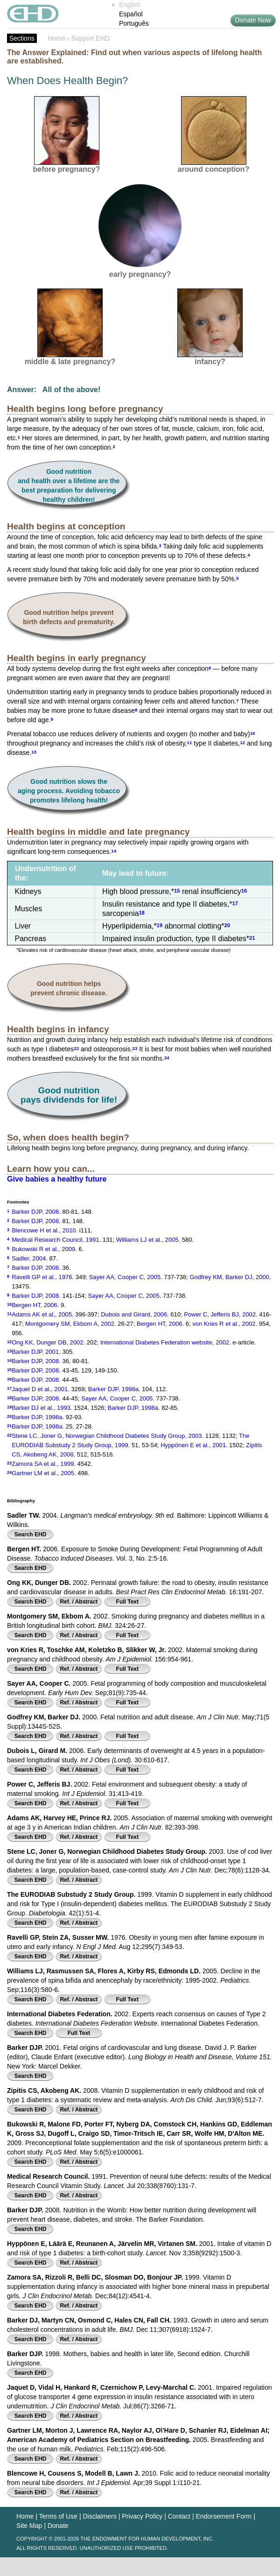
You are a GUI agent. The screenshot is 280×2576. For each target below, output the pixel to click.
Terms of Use (58, 2516)
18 (141, 912)
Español (131, 14)
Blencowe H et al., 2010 (44, 1230)
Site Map (29, 2525)
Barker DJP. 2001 (35, 1351)
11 (189, 742)
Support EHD (90, 38)
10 (252, 732)
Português (134, 23)
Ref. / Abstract (79, 1601)
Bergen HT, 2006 (34, 1305)
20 (227, 925)
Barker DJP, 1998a (113, 1389)
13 (33, 751)
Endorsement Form (224, 2516)
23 (135, 1047)
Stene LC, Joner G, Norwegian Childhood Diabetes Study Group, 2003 (107, 1435)
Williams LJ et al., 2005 (147, 1239)
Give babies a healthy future (56, 1179)
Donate (58, 2525)
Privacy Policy (142, 2516)
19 (159, 925)
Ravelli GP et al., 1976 (42, 1277)
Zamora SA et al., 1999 (43, 1463)
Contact (179, 2516)
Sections (22, 38)
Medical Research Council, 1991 (55, 1239)
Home (56, 38)
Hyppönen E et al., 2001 (193, 1445)
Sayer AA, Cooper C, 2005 (125, 1277)
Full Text (127, 1601)
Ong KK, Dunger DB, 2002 (47, 1342)
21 (252, 937)
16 (244, 890)
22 (76, 1047)
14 (113, 850)
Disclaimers (99, 2516)
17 (235, 903)
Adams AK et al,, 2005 (42, 1314)
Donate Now (253, 20)
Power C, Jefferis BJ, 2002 (220, 1314)
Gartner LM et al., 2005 (43, 1473)
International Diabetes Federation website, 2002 (164, 1342)
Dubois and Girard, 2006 (134, 1314)
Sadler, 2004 (29, 1258)
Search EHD (30, 1534)
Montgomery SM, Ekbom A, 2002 (69, 1323)
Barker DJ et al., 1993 (41, 1407)
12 (242, 742)
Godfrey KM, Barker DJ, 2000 (229, 1277)
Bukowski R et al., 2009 (43, 1249)
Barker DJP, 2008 (35, 1211)
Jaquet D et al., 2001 (40, 1389)
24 (166, 1057)
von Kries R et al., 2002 (223, 1323)
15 (177, 890)
